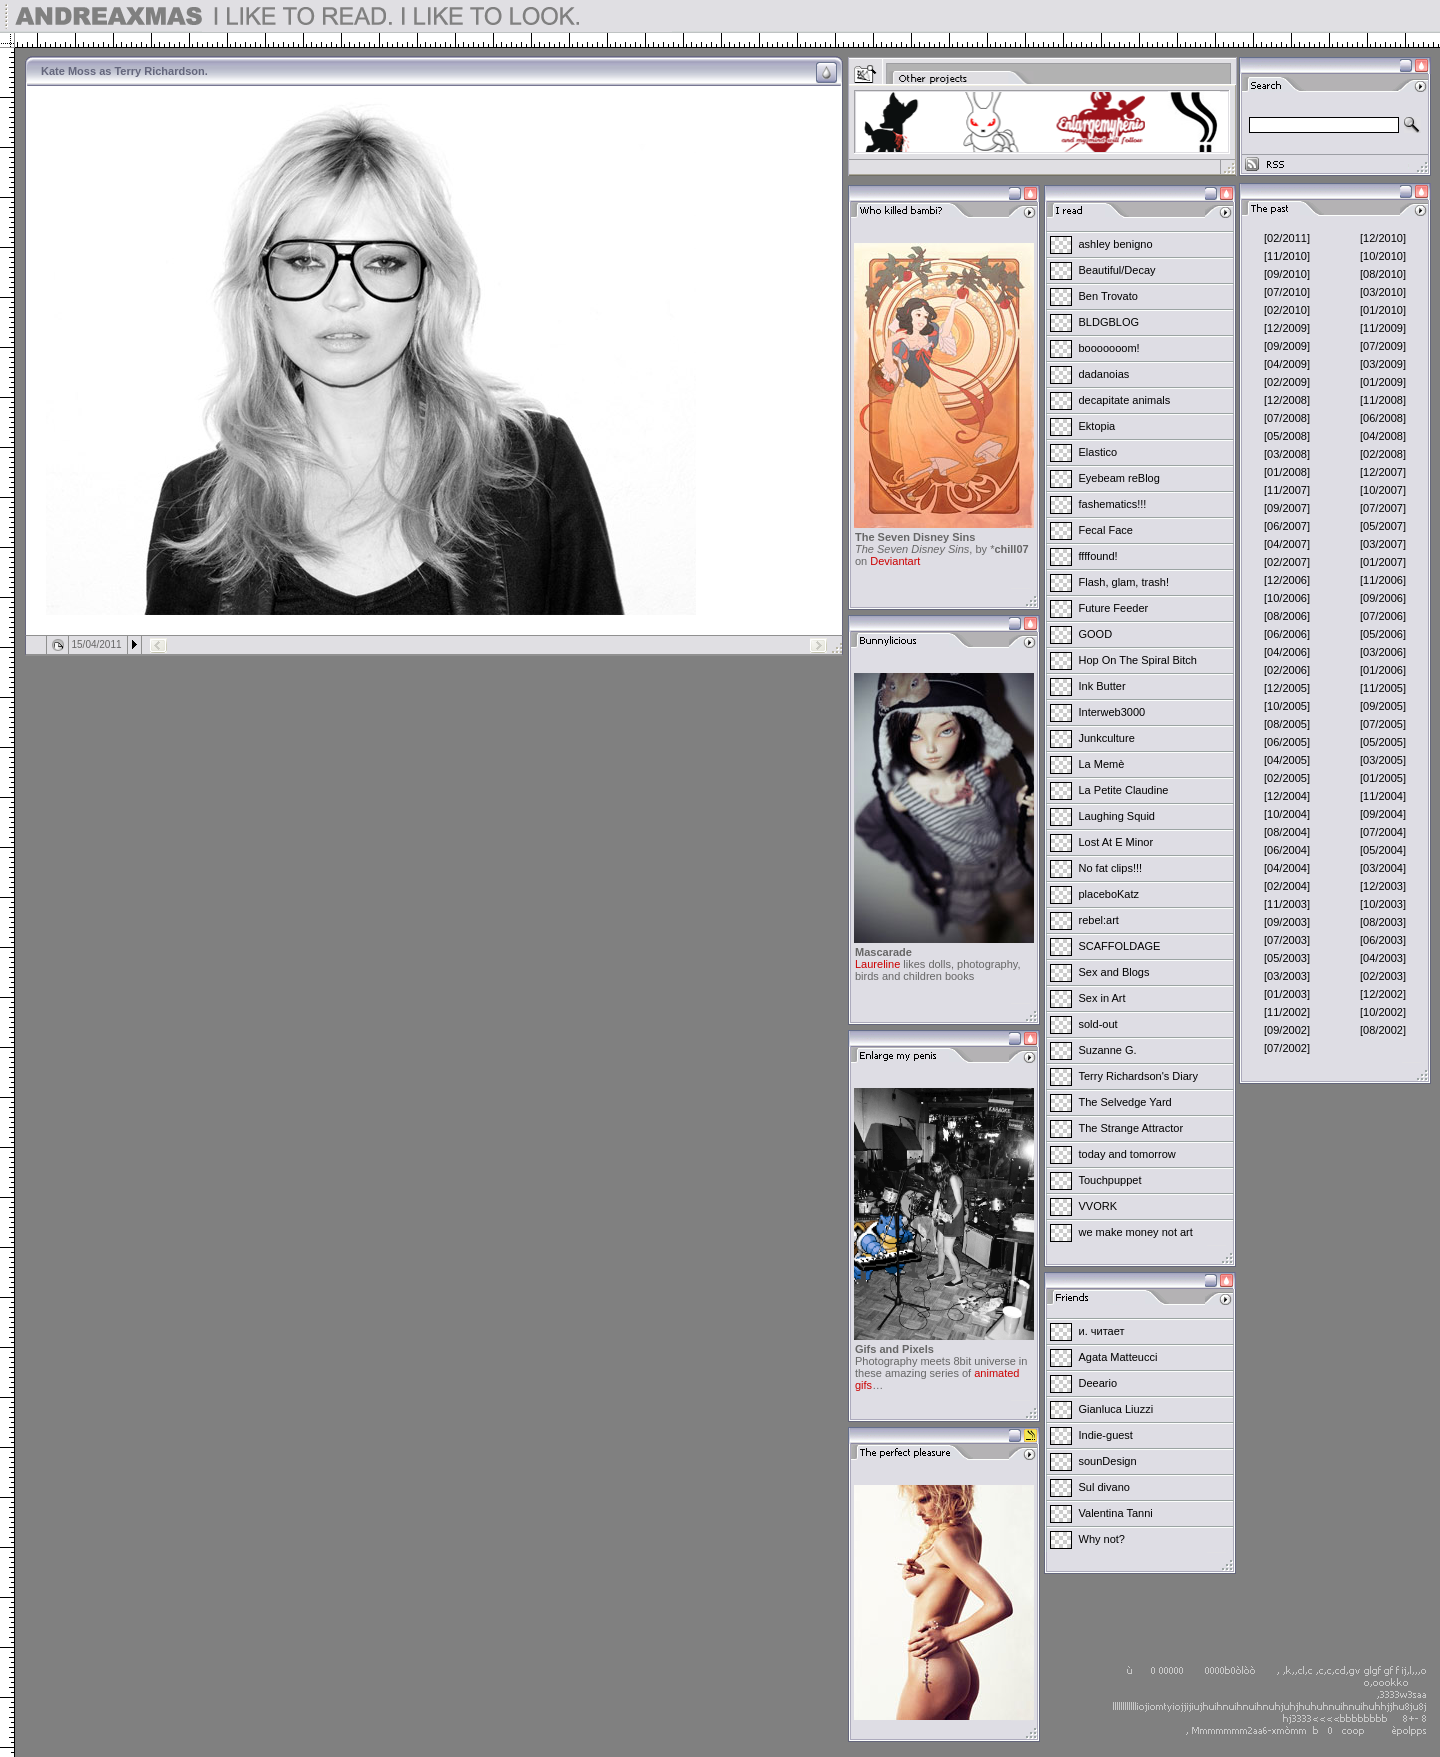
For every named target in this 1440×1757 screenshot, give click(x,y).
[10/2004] (1287, 814)
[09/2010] (1287, 274)
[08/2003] (1383, 922)
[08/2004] (1287, 832)
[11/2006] (1383, 580)
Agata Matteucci (1118, 1357)
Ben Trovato (1108, 296)
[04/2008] (1383, 436)
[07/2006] (1383, 616)
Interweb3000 (1112, 712)
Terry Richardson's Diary (1138, 1076)
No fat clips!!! (1111, 868)
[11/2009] (1383, 328)
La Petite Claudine (1124, 790)
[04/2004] (1287, 868)
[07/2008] (1287, 418)
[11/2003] (1287, 904)
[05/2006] (1383, 634)
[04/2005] (1287, 760)
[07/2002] (1287, 1048)
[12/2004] (1287, 796)
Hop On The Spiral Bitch (1138, 660)
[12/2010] (1383, 238)
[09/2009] (1287, 346)
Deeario (1098, 1383)
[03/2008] (1287, 454)
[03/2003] (1287, 976)
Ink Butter (1102, 686)
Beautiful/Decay (1117, 270)
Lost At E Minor (1116, 842)
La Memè (1102, 764)
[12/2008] (1287, 400)
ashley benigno (1116, 244)
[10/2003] (1383, 904)
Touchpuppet (1110, 1180)
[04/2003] (1383, 958)
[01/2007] (1383, 562)
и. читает (1102, 1331)
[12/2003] (1383, 886)
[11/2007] (1287, 490)
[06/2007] (1287, 526)
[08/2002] (1383, 1030)
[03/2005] (1383, 760)
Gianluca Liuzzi (1116, 1409)
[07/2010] (1287, 292)
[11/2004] (1383, 796)
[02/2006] (1287, 670)
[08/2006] (1287, 616)
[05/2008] (1287, 436)
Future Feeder (1114, 608)
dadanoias (1104, 374)
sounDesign (1108, 1461)
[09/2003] (1287, 922)
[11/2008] (1383, 400)
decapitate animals (1125, 400)
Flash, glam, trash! (1124, 582)
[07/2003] (1287, 940)
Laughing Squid (1117, 816)
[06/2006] (1287, 634)
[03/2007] (1383, 544)
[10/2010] (1383, 256)
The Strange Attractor (1131, 1128)
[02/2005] (1287, 778)
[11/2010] (1287, 256)
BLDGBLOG (1109, 322)
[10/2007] (1383, 490)
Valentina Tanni (1116, 1513)
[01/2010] (1383, 310)
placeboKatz (1109, 894)
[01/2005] (1383, 778)
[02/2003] (1383, 976)
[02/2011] (1287, 238)
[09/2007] (1287, 508)
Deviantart (895, 561)
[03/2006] (1383, 652)
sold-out (1098, 1024)
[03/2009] (1383, 364)
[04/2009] (1287, 364)
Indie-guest (1106, 1435)
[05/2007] (1383, 526)
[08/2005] (1287, 724)
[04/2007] (1287, 544)
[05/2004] (1383, 850)
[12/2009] (1287, 328)
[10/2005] (1287, 706)
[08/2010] (1383, 274)
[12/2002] (1383, 994)
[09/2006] (1383, 598)
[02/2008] (1383, 454)
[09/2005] (1383, 706)
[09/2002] (1287, 1030)
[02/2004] (1287, 886)
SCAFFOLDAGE (1120, 946)
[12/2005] (1287, 688)
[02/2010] (1287, 310)
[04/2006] (1287, 652)
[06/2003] (1383, 940)
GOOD (1096, 634)
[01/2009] (1383, 382)
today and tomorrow (1127, 1154)
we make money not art (1136, 1232)
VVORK (1098, 1206)
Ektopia (1097, 426)
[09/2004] (1383, 814)
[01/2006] (1383, 670)
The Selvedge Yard (1125, 1102)
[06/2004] (1287, 850)
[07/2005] (1383, 724)
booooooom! (1109, 348)
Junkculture (1107, 738)
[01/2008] (1287, 472)
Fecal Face (1106, 530)
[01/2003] (1287, 994)
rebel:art (1099, 920)
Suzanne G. (1108, 1050)
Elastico (1098, 452)
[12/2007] (1383, 472)
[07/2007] (1383, 508)
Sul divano (1104, 1487)
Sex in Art (1102, 998)
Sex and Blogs (1114, 972)
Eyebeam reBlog (1119, 478)
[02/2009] (1287, 382)
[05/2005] (1383, 742)
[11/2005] (1383, 688)
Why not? (1102, 1539)
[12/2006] (1287, 580)
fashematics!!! (1113, 504)
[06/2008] (1383, 418)
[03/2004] (1383, 868)
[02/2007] (1287, 562)
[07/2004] (1383, 832)
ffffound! (1098, 556)
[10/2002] (1383, 1012)
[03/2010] (1383, 292)
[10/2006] (1287, 598)
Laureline (877, 964)
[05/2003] (1287, 958)
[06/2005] (1287, 742)
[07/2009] (1383, 346)
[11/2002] (1287, 1012)
